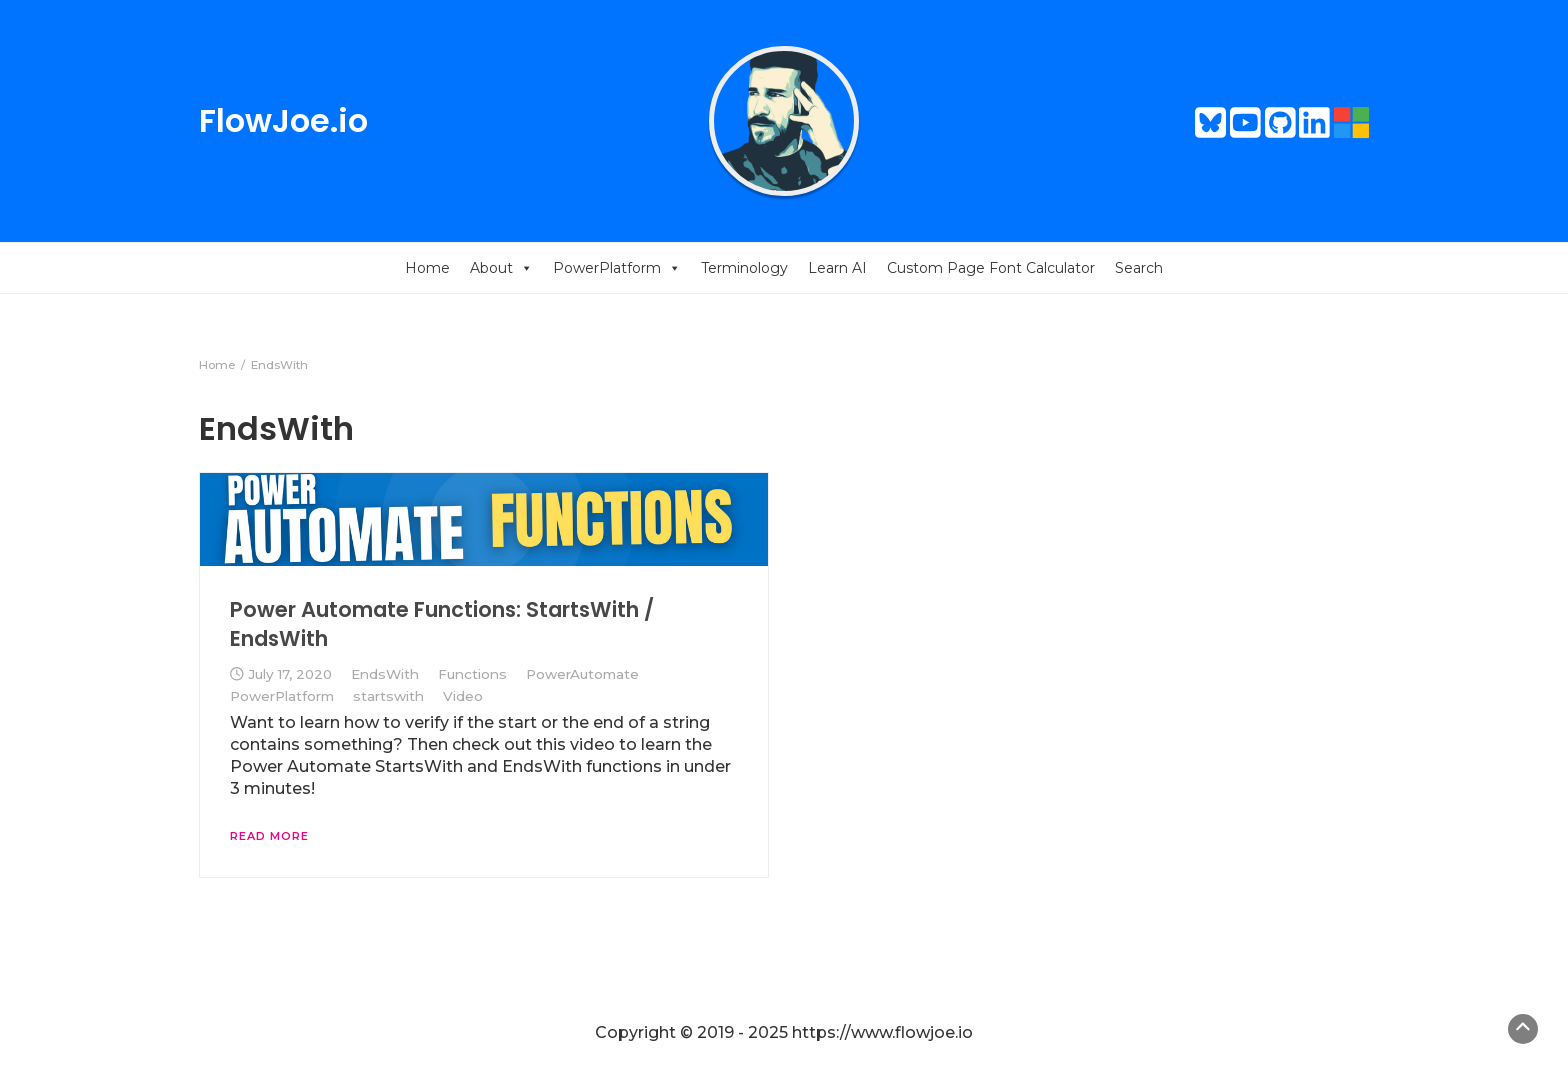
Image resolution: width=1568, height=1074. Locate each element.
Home (427, 268)
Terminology (744, 268)
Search (1139, 268)
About (501, 268)
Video (463, 696)
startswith (388, 696)
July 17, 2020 (290, 674)
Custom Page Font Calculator (991, 268)
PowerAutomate (582, 674)
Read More (269, 836)
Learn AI (837, 268)
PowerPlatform (617, 268)
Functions (472, 674)
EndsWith (385, 674)
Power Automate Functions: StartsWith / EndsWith (442, 623)
